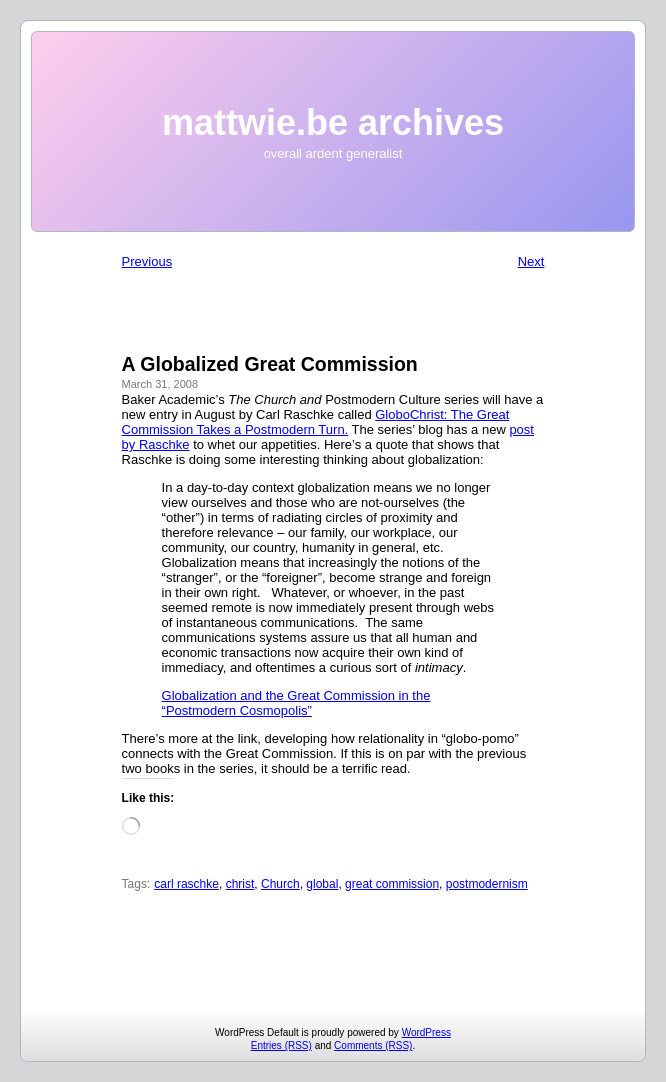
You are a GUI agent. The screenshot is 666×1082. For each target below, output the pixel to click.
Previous (147, 261)
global (322, 884)
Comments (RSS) (373, 1045)
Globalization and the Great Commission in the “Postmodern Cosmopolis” (296, 703)
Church (280, 884)
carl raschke (186, 884)
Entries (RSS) (281, 1045)
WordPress (426, 1032)
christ (240, 884)
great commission (392, 884)
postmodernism (487, 884)
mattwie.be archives (333, 122)
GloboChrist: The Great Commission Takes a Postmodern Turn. (316, 422)
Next (531, 261)
